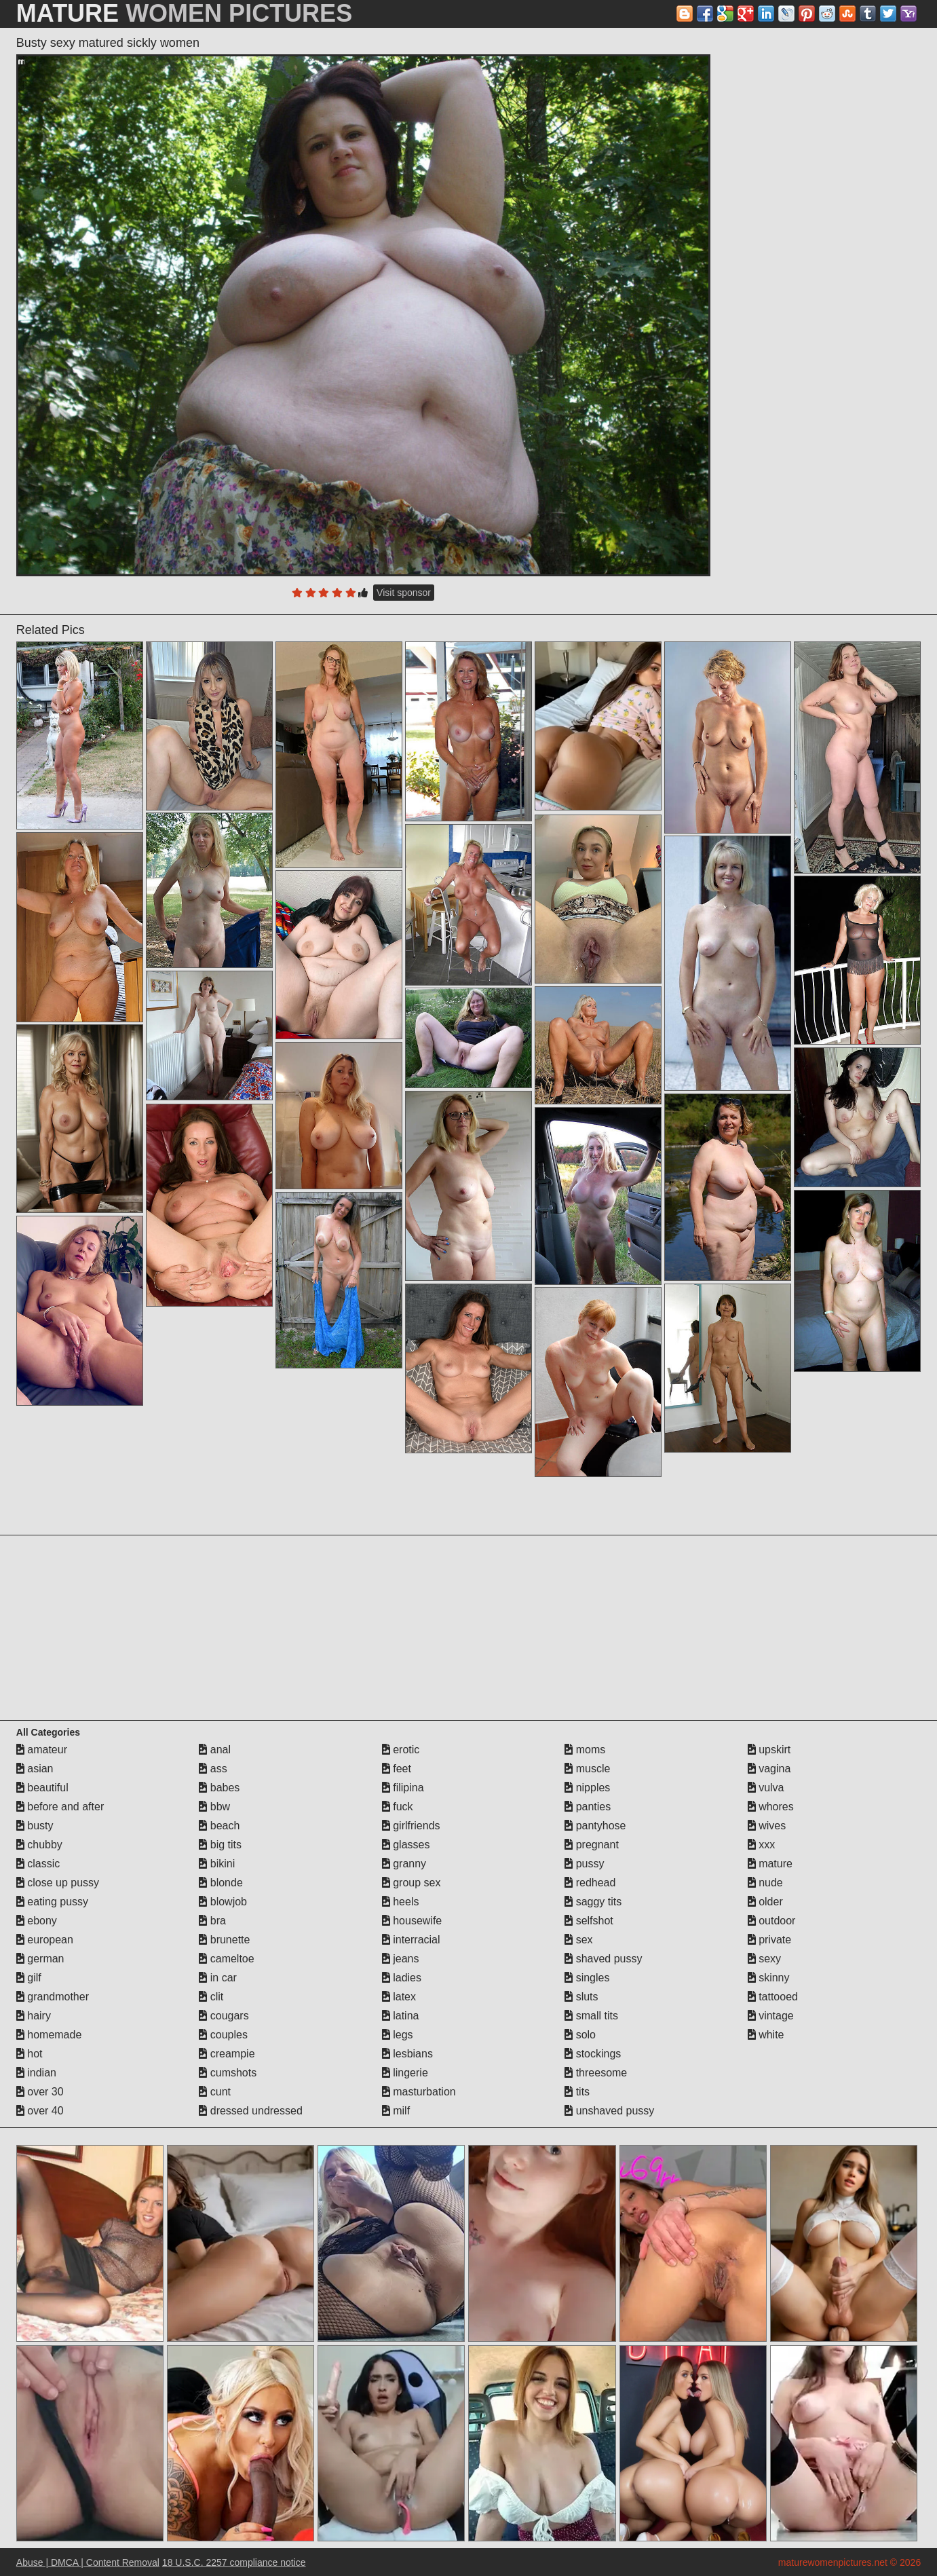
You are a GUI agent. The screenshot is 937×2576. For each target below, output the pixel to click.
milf (396, 2110)
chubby (39, 1844)
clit (211, 1996)
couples (223, 2034)
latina (400, 2015)
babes (219, 1787)
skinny (769, 1977)
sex (578, 1939)
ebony (36, 1920)
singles (587, 1977)
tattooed (773, 1996)
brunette (224, 1939)
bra (212, 1920)
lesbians (407, 2053)
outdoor (772, 1920)
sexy (764, 1958)
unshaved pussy (609, 2110)
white (766, 2034)
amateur (41, 1749)
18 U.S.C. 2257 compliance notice (234, 2562)
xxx (761, 1844)
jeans (400, 1958)
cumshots (227, 2072)
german (40, 1958)
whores (771, 1806)
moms (585, 1749)
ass (213, 1768)
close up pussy (57, 1882)
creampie (226, 2053)
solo (580, 2034)
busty (35, 1825)
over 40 (40, 2110)
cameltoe (226, 1958)
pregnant (592, 1844)
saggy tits (593, 1901)
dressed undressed (251, 2110)
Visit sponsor (404, 592)
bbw (214, 1806)
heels (400, 1901)
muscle (587, 1768)
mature (770, 1863)
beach (219, 1825)
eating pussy (52, 1901)
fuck (397, 1806)
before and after (60, 1806)
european (44, 1939)
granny (404, 1863)
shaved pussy (603, 1958)
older (765, 1901)
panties (588, 1806)
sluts (581, 1996)
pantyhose (595, 1825)
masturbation (419, 2091)
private (769, 1939)
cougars (223, 2015)
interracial (411, 1939)
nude (765, 1882)
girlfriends (411, 1825)
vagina (769, 1768)
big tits (220, 1844)
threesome (596, 2072)
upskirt (769, 1749)
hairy (33, 2015)
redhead (590, 1882)
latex (399, 1996)
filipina (403, 1787)
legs (397, 2034)
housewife (412, 1920)
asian (35, 1768)
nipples (587, 1787)
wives (767, 1825)
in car (218, 1977)
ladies (401, 1977)
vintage (771, 2015)
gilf (28, 1977)
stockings (593, 2053)
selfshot (589, 1920)
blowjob (223, 1901)
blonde (221, 1882)
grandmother (52, 1996)
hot (29, 2053)
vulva (766, 1787)
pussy (584, 1863)
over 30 (40, 2091)
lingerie (405, 2072)
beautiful (42, 1787)
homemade (49, 2034)
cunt (215, 2091)
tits (577, 2091)
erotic (401, 1749)
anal (215, 1749)
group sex (411, 1882)
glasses (406, 1844)
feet (396, 1768)
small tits (591, 2015)
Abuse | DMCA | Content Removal (87, 2562)
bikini (217, 1863)
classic (38, 1863)
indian (36, 2072)
